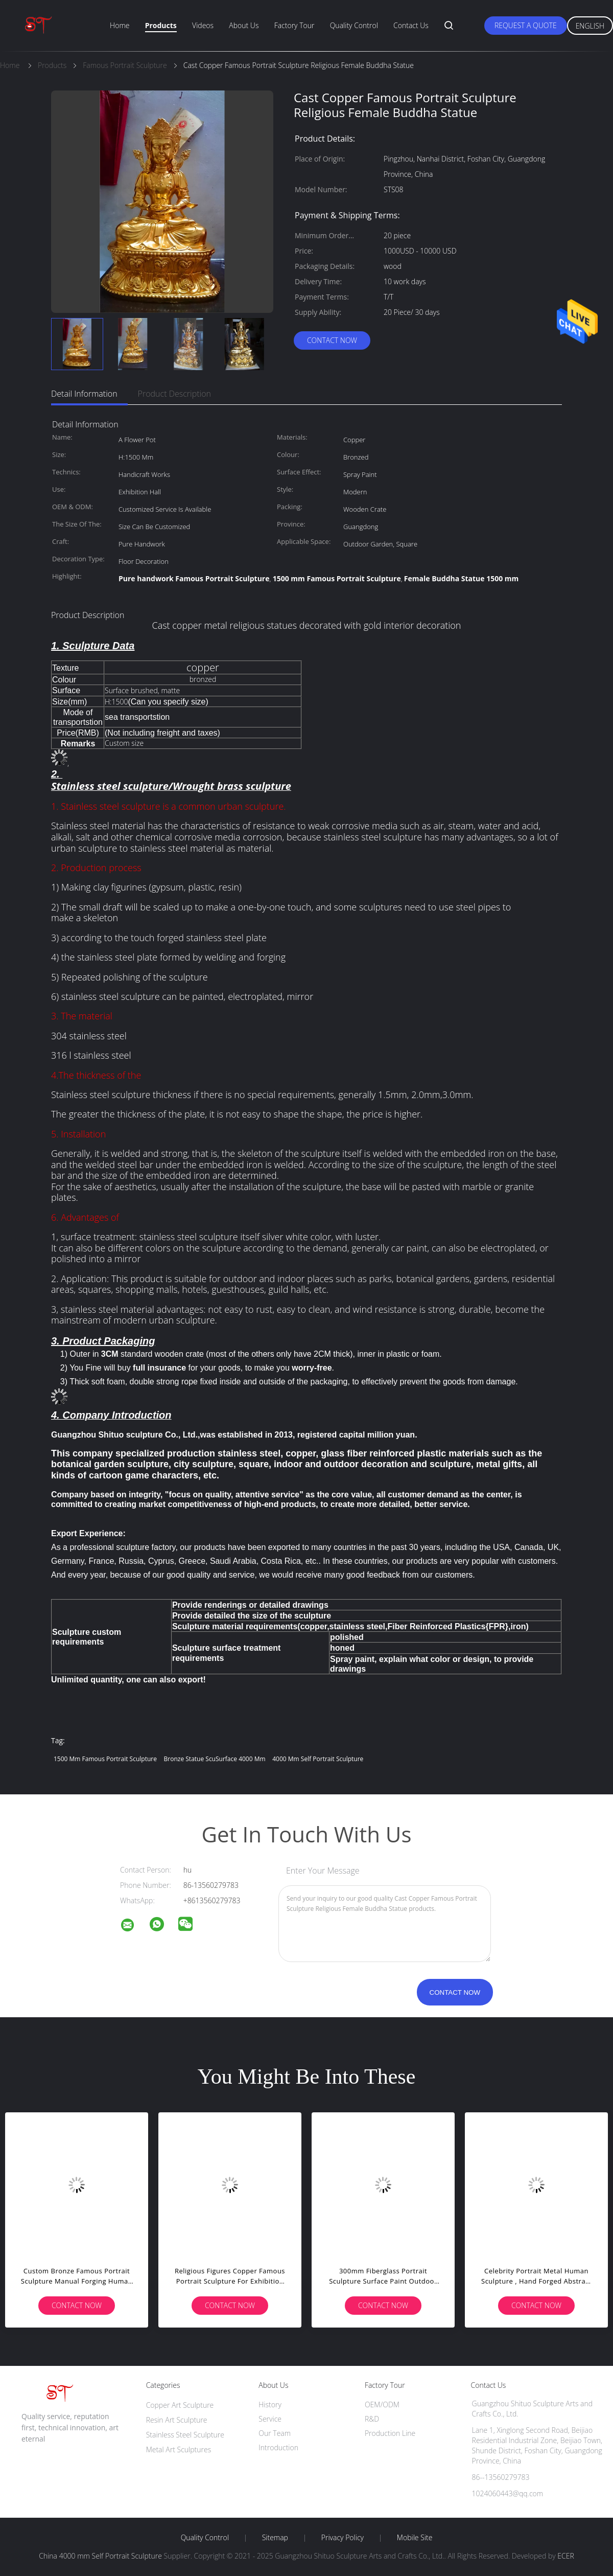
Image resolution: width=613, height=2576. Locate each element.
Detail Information (84, 393)
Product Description (174, 393)
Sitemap (275, 2537)
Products (161, 25)
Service (269, 2419)
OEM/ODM (382, 2404)
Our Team (274, 2433)
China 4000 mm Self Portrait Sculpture (100, 2556)
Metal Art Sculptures (178, 2449)
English (590, 26)
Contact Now (332, 340)
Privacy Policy (342, 2537)
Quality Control (354, 25)
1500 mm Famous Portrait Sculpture (105, 1758)
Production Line (390, 2433)
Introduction (278, 2447)
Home (119, 25)
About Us (243, 25)
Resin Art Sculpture (176, 2420)
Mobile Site (414, 2537)
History (269, 2404)
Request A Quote (525, 25)
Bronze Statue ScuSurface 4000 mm (215, 1758)
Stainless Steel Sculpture (185, 2435)
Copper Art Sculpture (180, 2405)
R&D (372, 2419)
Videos (203, 25)
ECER (565, 2556)
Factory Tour (294, 25)
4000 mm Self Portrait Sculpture (317, 1758)
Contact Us (411, 25)
